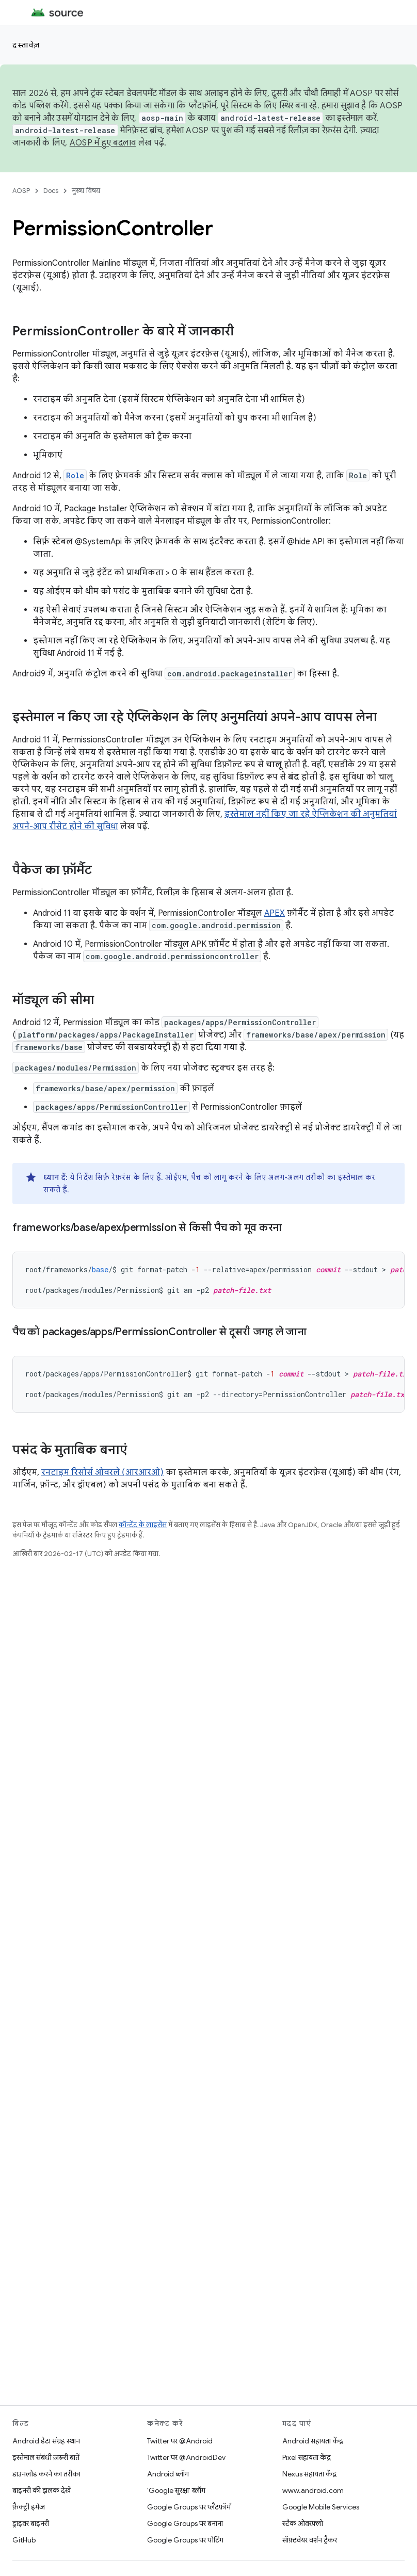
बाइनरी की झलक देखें (41, 2490)
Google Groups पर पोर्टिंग (185, 2540)
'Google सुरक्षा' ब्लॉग (176, 2490)
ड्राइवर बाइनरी (30, 2523)
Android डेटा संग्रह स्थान (46, 2440)
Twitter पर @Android (180, 2440)
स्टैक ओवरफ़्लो (302, 2523)
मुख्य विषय (86, 190)
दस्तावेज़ (26, 45)
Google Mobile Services (320, 2507)
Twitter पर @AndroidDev (186, 2457)
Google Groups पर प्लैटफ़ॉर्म (189, 2507)
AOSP (21, 190)
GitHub (24, 2540)
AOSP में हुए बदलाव (103, 143)
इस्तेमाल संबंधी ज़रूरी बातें (45, 2457)
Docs (50, 190)
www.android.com (313, 2490)
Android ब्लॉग (168, 2473)
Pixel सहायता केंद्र (306, 2457)
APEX (274, 913)
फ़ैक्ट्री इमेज (28, 2507)
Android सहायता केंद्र (312, 2440)
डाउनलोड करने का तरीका (46, 2473)
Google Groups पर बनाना (185, 2523)
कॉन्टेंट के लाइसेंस (143, 1524)
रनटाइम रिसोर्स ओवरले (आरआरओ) (102, 1472)
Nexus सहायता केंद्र (309, 2473)
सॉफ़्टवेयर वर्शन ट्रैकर (309, 2540)
